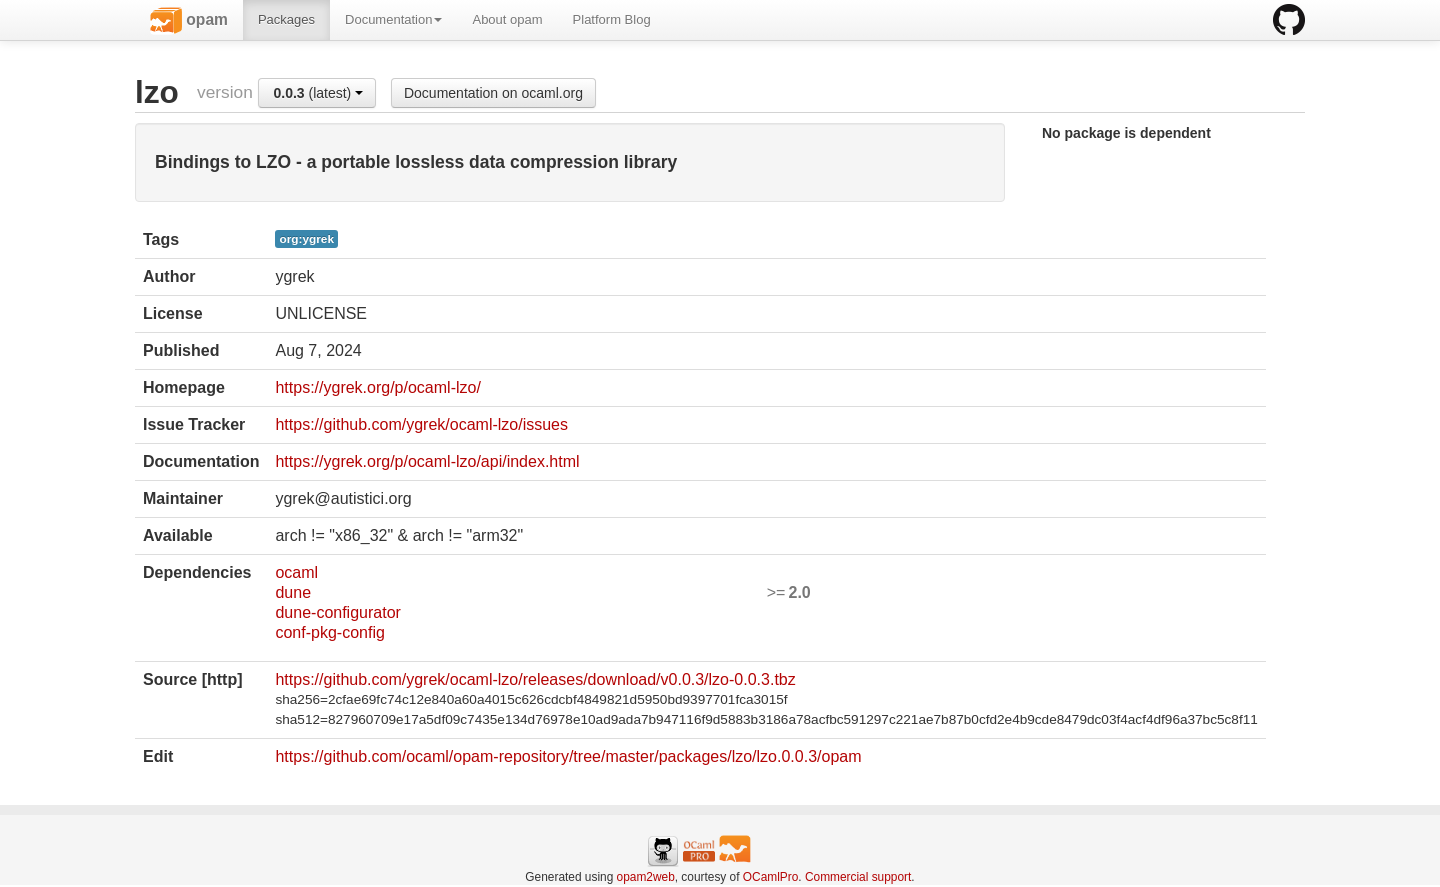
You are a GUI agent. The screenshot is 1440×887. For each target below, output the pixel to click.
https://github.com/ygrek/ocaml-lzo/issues (421, 424)
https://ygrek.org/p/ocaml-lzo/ (377, 387)
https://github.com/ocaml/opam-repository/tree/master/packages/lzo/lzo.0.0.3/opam (568, 756)
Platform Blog (612, 19)
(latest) (318, 93)
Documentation (393, 19)
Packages (286, 19)
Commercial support (858, 877)
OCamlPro (771, 877)
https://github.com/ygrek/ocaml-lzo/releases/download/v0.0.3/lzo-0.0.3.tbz (535, 679)
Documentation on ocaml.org (493, 93)
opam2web (646, 877)
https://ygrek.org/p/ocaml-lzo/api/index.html (427, 461)
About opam (507, 19)
